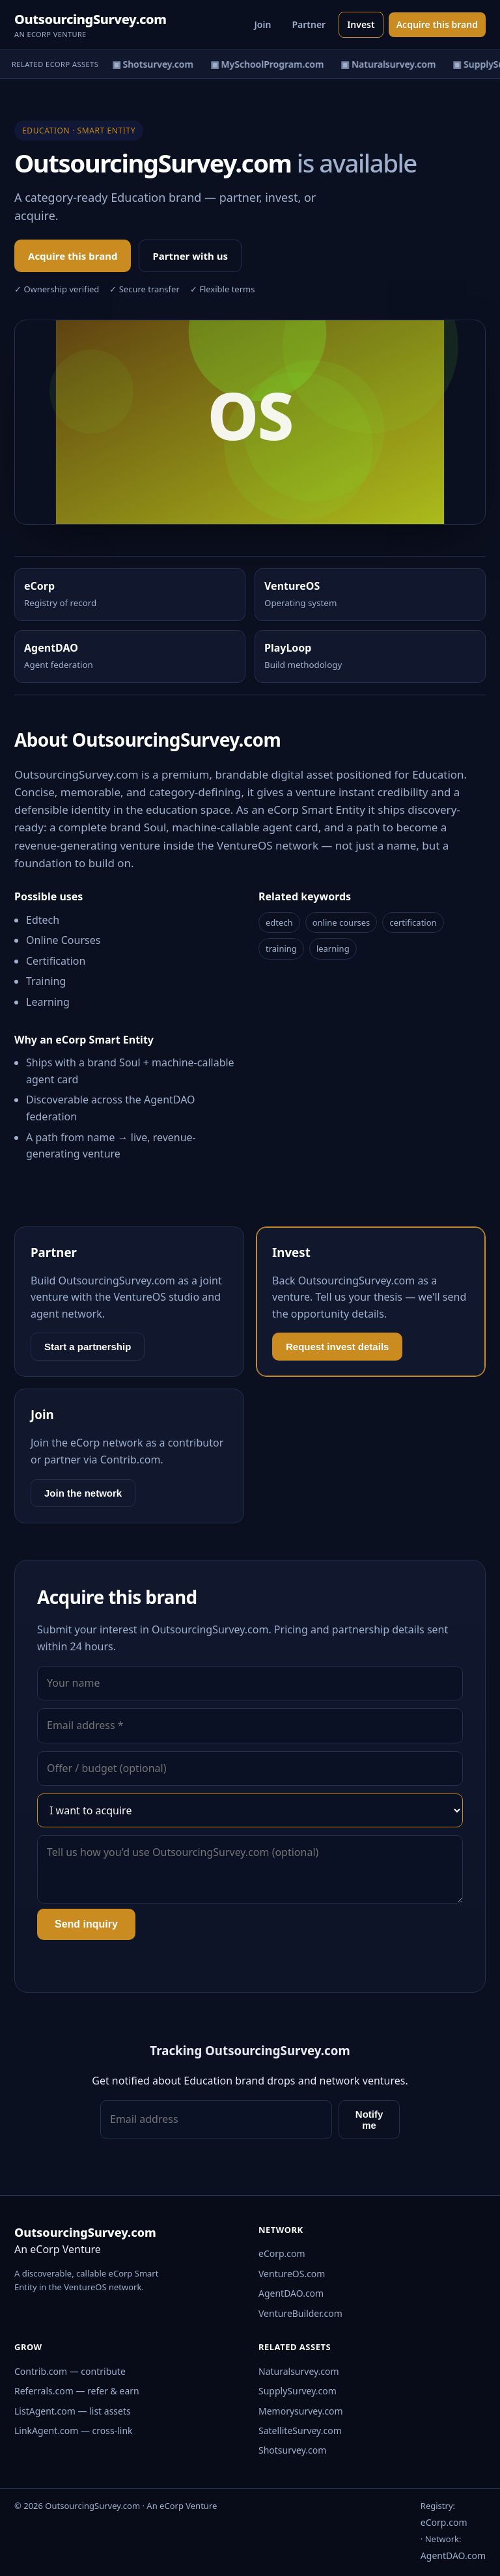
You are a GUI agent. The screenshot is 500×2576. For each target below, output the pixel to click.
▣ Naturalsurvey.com (393, 64)
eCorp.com (281, 2253)
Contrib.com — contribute (70, 2371)
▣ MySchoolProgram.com (272, 64)
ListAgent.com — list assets (72, 2411)
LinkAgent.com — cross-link (73, 2430)
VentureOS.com (291, 2273)
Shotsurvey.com (292, 2450)
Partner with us (190, 255)
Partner (309, 24)
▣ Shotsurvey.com (158, 64)
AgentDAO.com (291, 2293)
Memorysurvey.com (300, 2411)
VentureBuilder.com (300, 2313)
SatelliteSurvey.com (300, 2430)
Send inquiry (86, 1924)
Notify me (369, 2120)
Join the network (83, 1493)
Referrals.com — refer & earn (76, 2391)
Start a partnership (87, 1346)
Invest (361, 24)
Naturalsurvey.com (298, 2371)
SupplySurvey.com (297, 2391)
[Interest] (250, 1810)
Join (263, 24)
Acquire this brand (437, 24)
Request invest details (337, 1346)
